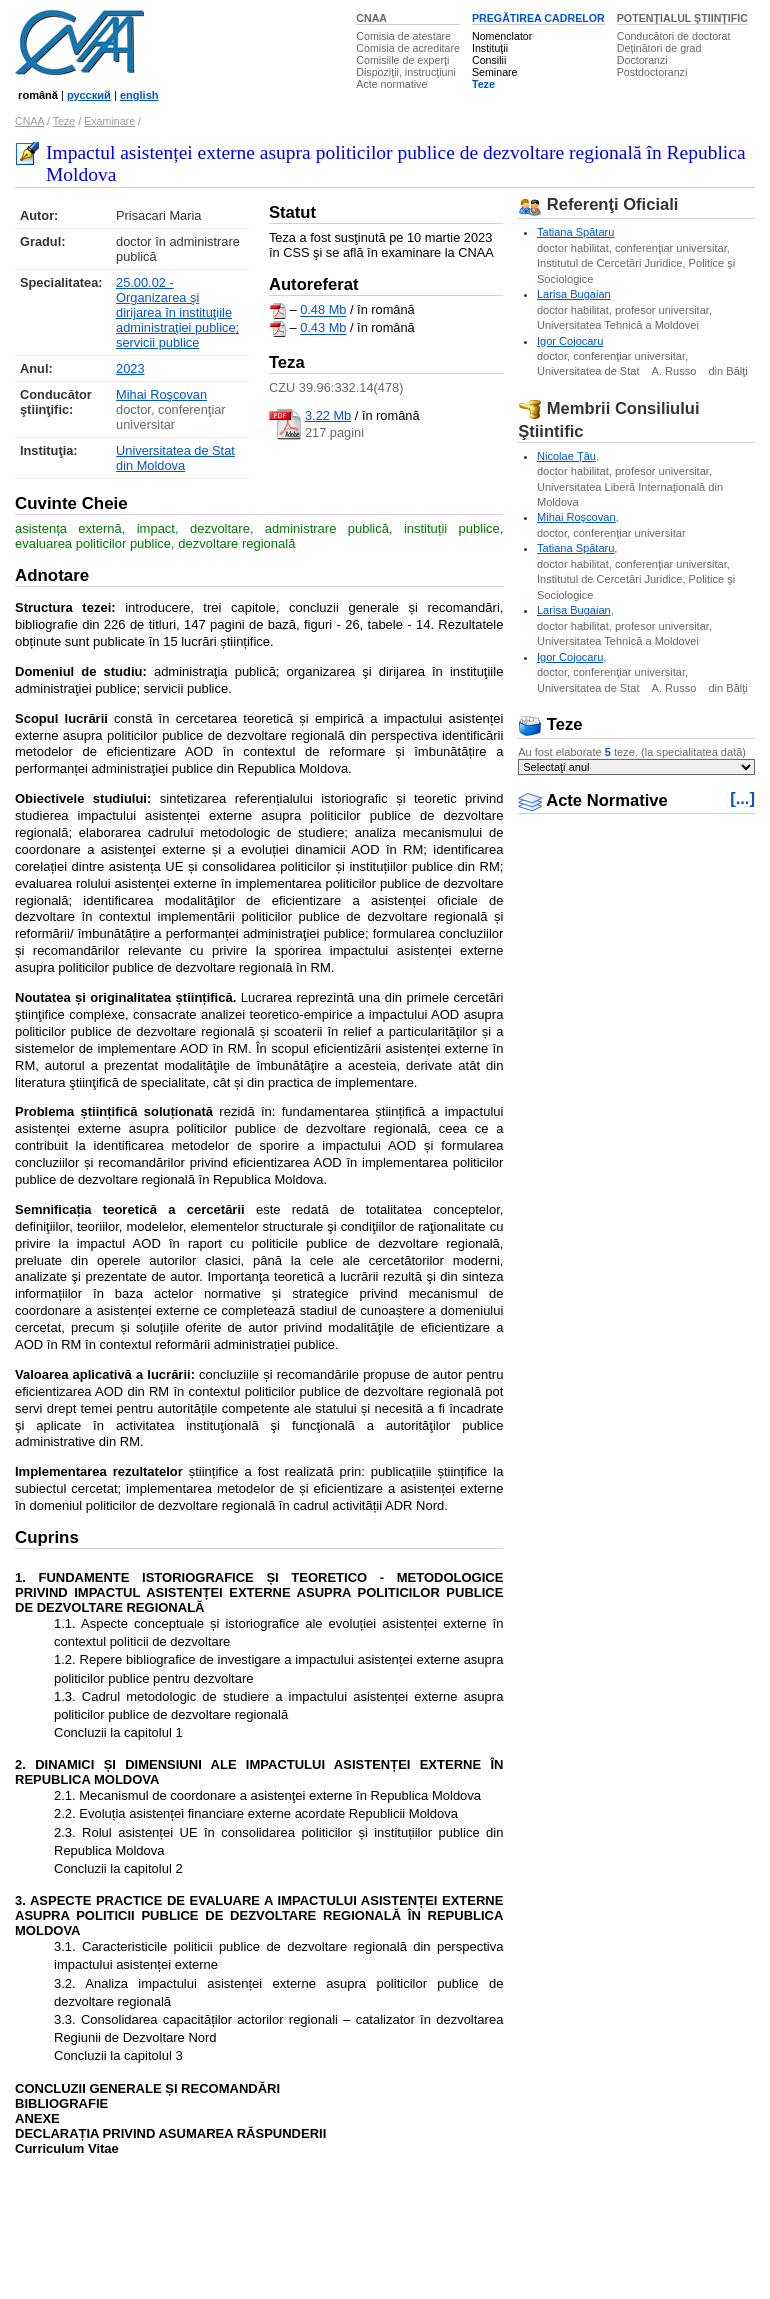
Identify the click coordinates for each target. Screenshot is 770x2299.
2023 (130, 368)
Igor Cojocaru (570, 341)
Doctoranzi (642, 60)
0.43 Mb (323, 328)
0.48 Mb (323, 310)
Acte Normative (593, 800)
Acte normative (391, 84)
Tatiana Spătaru (575, 232)
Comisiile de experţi (402, 60)
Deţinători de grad (659, 48)
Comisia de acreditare (408, 48)
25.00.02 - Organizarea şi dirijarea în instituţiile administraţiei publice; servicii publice (177, 312)
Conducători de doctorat (674, 36)
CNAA (371, 18)
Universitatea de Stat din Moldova (175, 458)
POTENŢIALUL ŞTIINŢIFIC (682, 18)
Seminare (495, 72)
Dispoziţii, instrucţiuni (406, 72)
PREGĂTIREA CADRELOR (538, 18)
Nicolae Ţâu (566, 456)
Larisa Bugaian (574, 294)
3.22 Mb (328, 415)
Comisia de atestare (403, 36)
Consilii (489, 60)
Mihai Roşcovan (161, 394)
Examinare (109, 121)
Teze (483, 84)
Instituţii (490, 48)
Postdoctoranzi (652, 72)
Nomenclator (502, 36)
